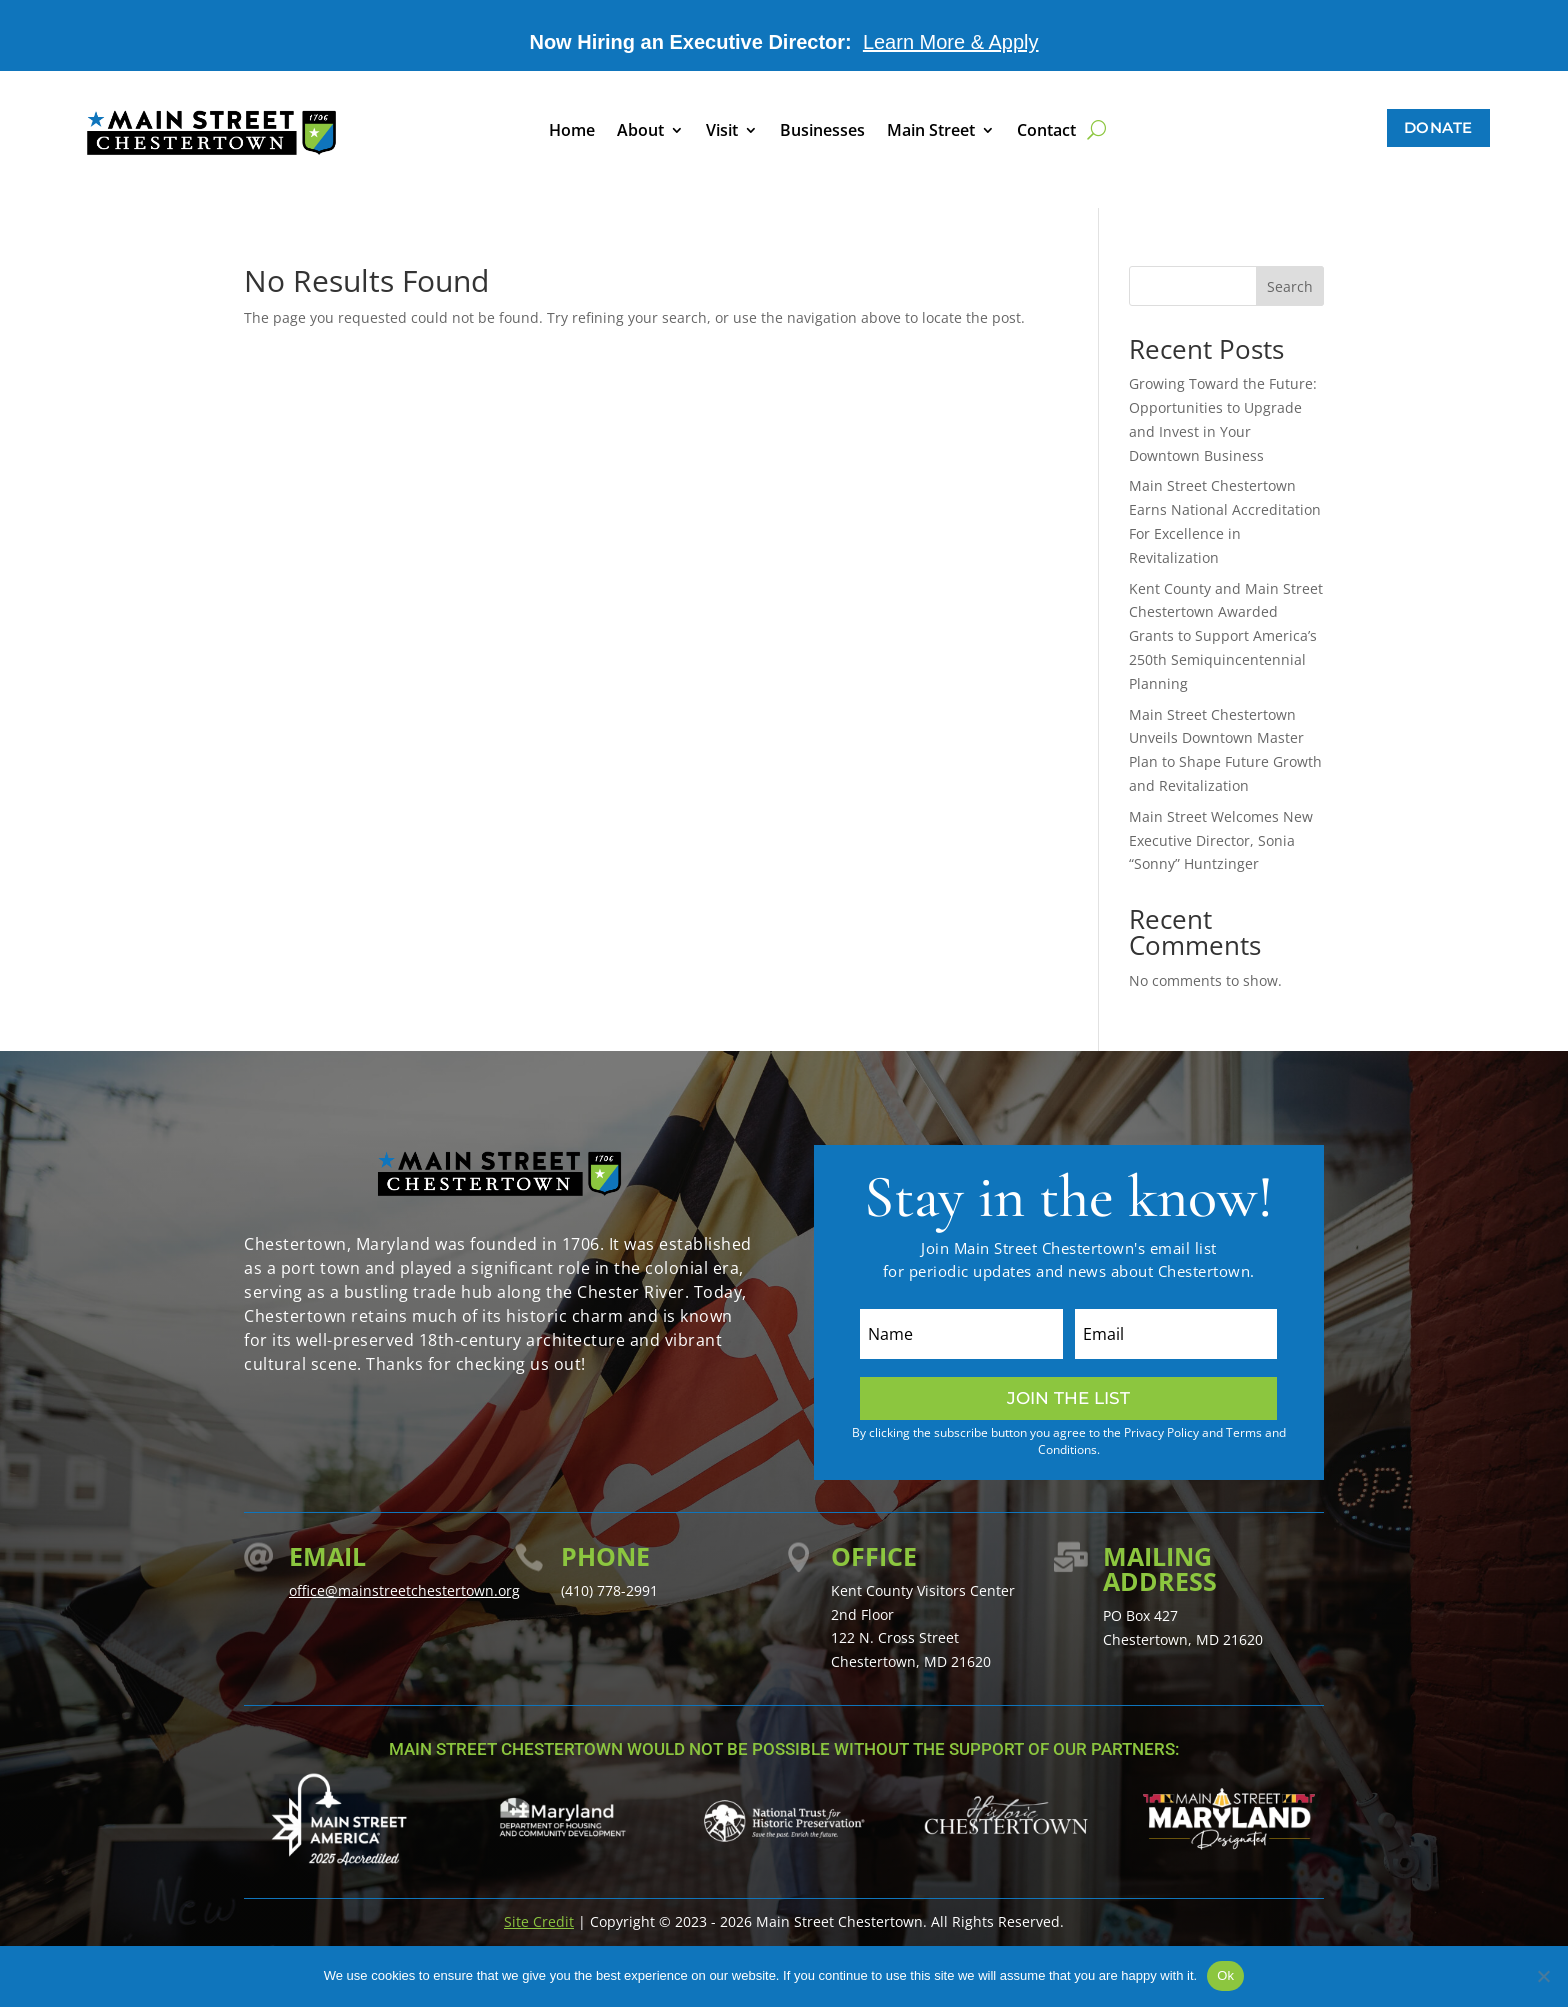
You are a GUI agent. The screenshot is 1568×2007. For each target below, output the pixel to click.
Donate (1438, 127)
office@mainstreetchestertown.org (404, 1590)
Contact (1046, 132)
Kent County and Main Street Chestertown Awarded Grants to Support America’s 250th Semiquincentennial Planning (1226, 636)
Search (1290, 286)
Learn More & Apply (951, 42)
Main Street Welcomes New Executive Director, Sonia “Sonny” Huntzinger (1221, 840)
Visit (722, 132)
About (640, 132)
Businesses (822, 132)
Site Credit (539, 1921)
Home (572, 132)
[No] (1543, 1976)
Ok (1225, 1975)
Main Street (931, 132)
